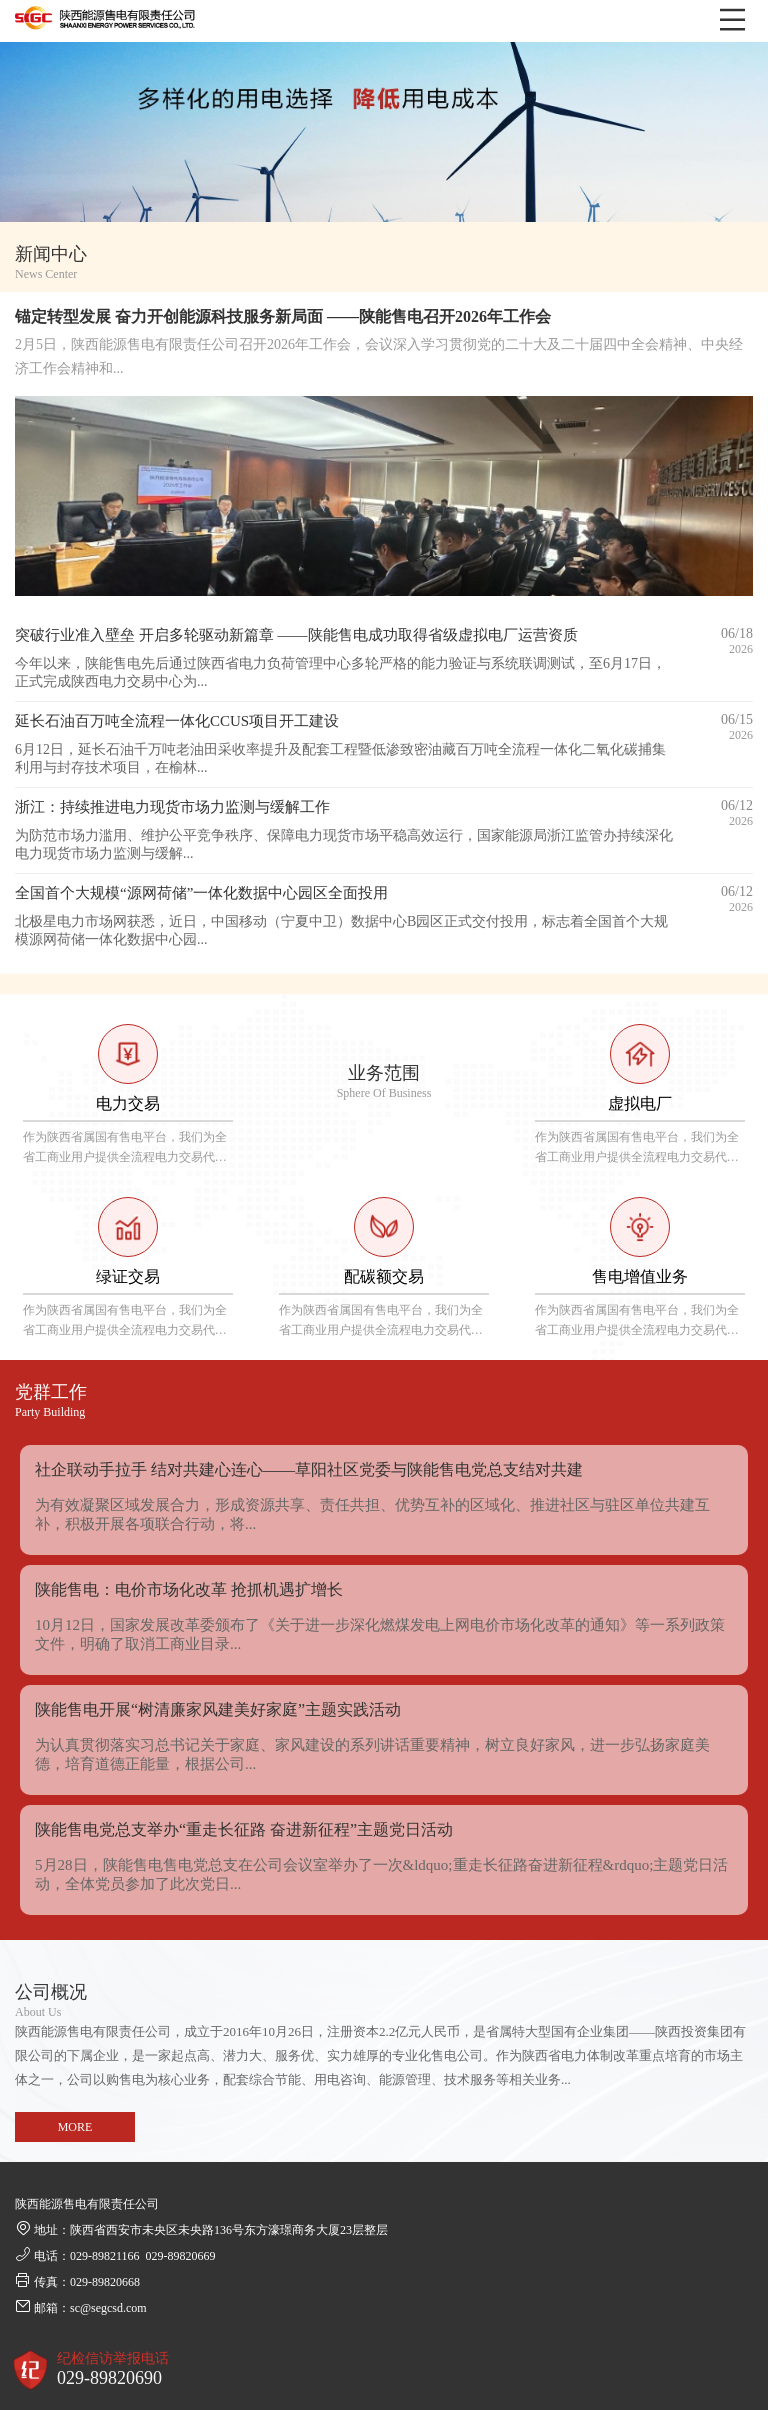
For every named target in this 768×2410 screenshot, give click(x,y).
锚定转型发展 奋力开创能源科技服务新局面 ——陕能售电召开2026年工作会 (283, 316)
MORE (75, 2127)
